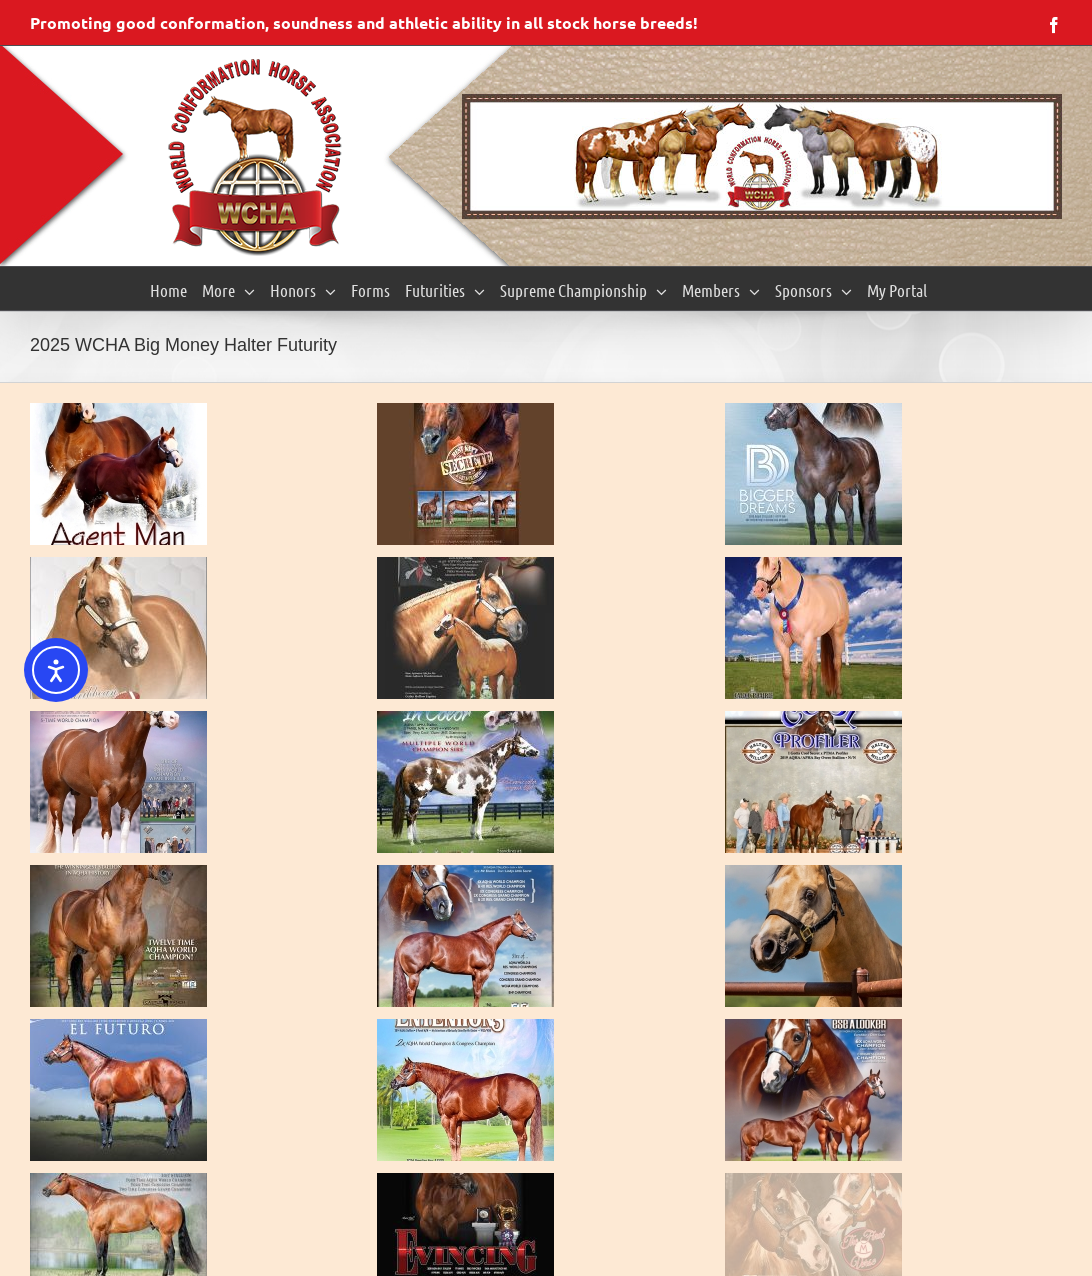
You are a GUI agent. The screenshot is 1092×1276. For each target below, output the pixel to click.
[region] (762, 156)
